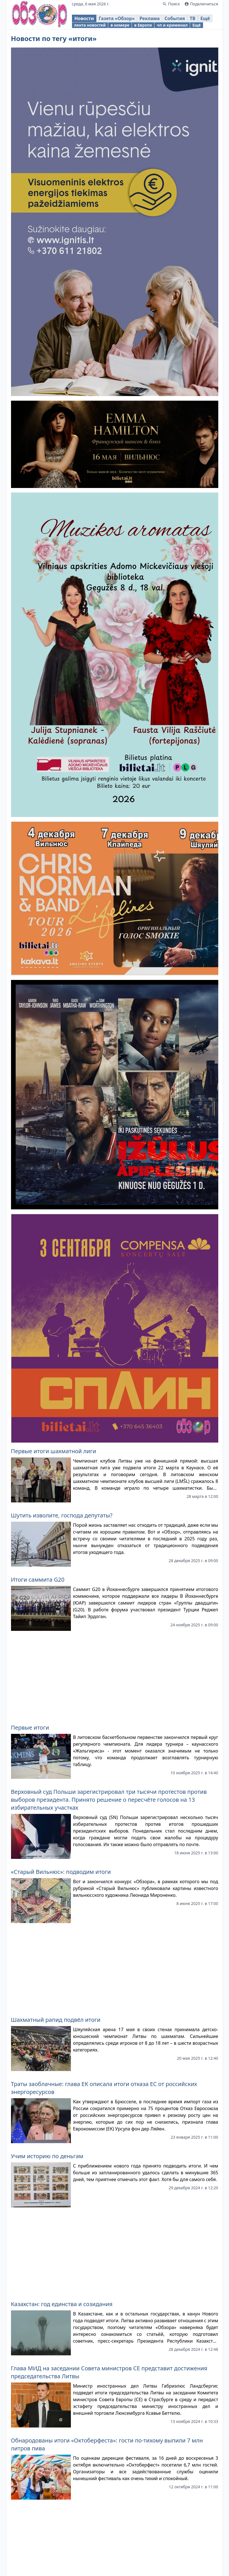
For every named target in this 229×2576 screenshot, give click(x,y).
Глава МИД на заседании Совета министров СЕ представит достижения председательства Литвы (109, 2372)
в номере (119, 25)
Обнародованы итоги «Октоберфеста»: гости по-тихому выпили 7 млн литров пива (107, 2444)
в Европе (143, 25)
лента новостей (90, 25)
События (174, 18)
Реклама (149, 18)
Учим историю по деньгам (47, 2156)
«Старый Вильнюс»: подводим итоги (61, 1872)
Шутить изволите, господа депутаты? (62, 1515)
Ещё (205, 18)
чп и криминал (172, 25)
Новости (84, 18)
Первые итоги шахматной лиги (53, 1451)
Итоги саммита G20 (38, 1579)
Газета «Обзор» (117, 18)
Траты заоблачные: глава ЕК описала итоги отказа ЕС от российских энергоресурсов (104, 2088)
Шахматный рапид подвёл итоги (56, 2020)
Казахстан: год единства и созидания (62, 2304)
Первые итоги (30, 1727)
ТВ (192, 18)
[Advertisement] (114, 1675)
